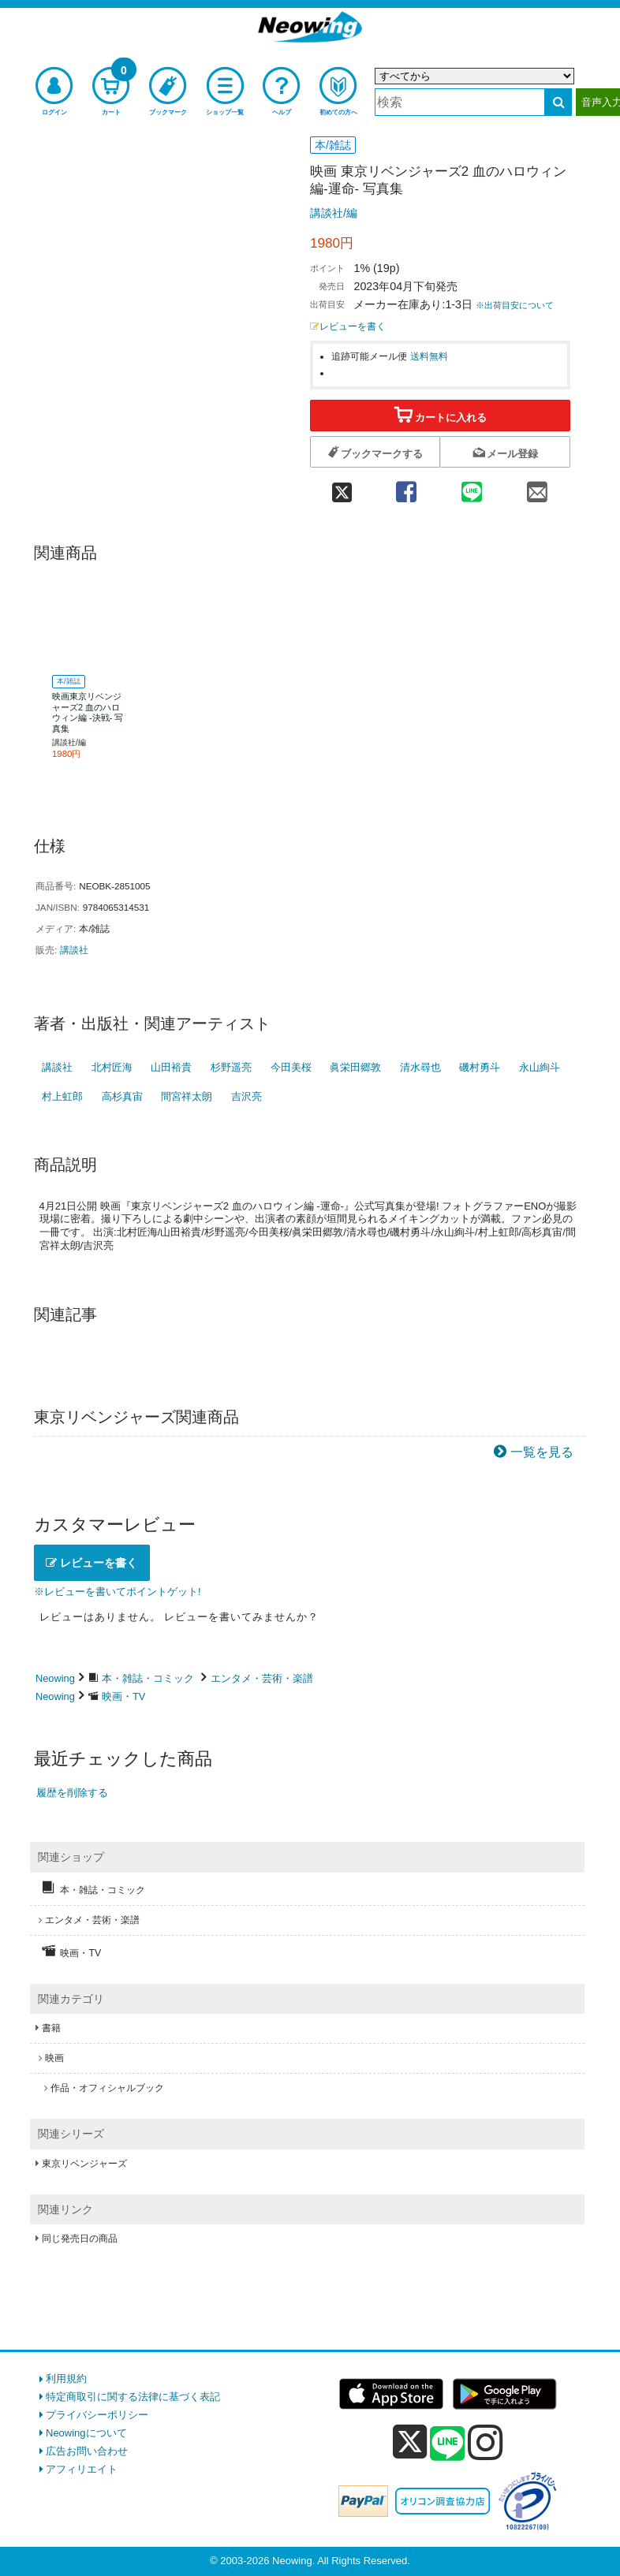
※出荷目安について (515, 305)
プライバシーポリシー (97, 2415)
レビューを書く (348, 326)
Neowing (55, 1678)
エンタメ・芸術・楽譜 (262, 1678)
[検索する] (558, 102)
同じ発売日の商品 (80, 2238)
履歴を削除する (72, 1793)
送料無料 (429, 356)
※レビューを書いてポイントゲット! (117, 1591)
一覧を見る (541, 1452)
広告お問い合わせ (87, 2451)
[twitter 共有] (341, 486)
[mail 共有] (537, 486)
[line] (447, 2444)
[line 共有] (471, 486)
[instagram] (485, 2441)
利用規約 (66, 2378)
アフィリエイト (82, 2469)
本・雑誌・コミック (148, 1678)
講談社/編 (333, 213)
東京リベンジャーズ (84, 2163)
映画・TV (123, 1696)
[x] (410, 2442)
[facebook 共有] (406, 486)
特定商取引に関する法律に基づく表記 (133, 2397)
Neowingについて (86, 2433)
